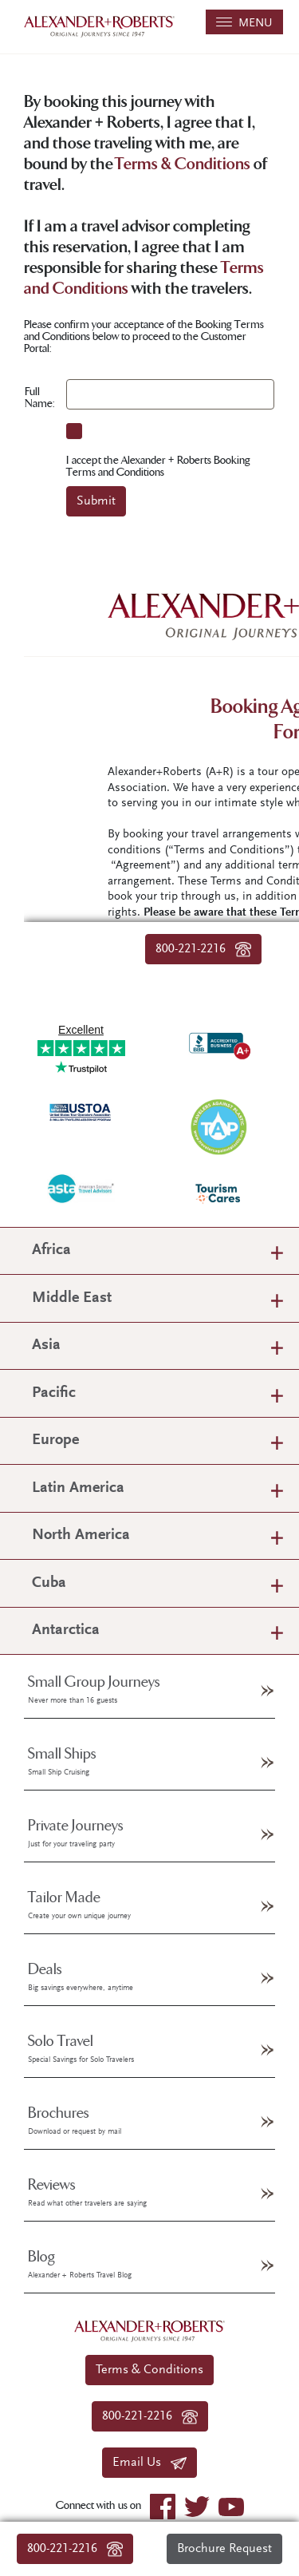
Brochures (74, 2120)
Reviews (87, 2192)
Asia (46, 1345)
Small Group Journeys (94, 1689)
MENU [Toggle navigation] (244, 24)
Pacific (54, 1393)
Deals (80, 1976)
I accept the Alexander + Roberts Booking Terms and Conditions (158, 466)
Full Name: (39, 398)
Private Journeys (76, 1833)
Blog (80, 2264)
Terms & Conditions (182, 165)
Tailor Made (79, 1905)
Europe (55, 1440)
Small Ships (62, 1761)
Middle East (72, 1298)
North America (81, 1535)
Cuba (49, 1583)
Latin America (78, 1488)
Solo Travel (81, 2048)
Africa (51, 1250)
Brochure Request (224, 2548)
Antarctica (66, 1630)
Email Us (149, 2462)
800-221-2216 (75, 2549)
